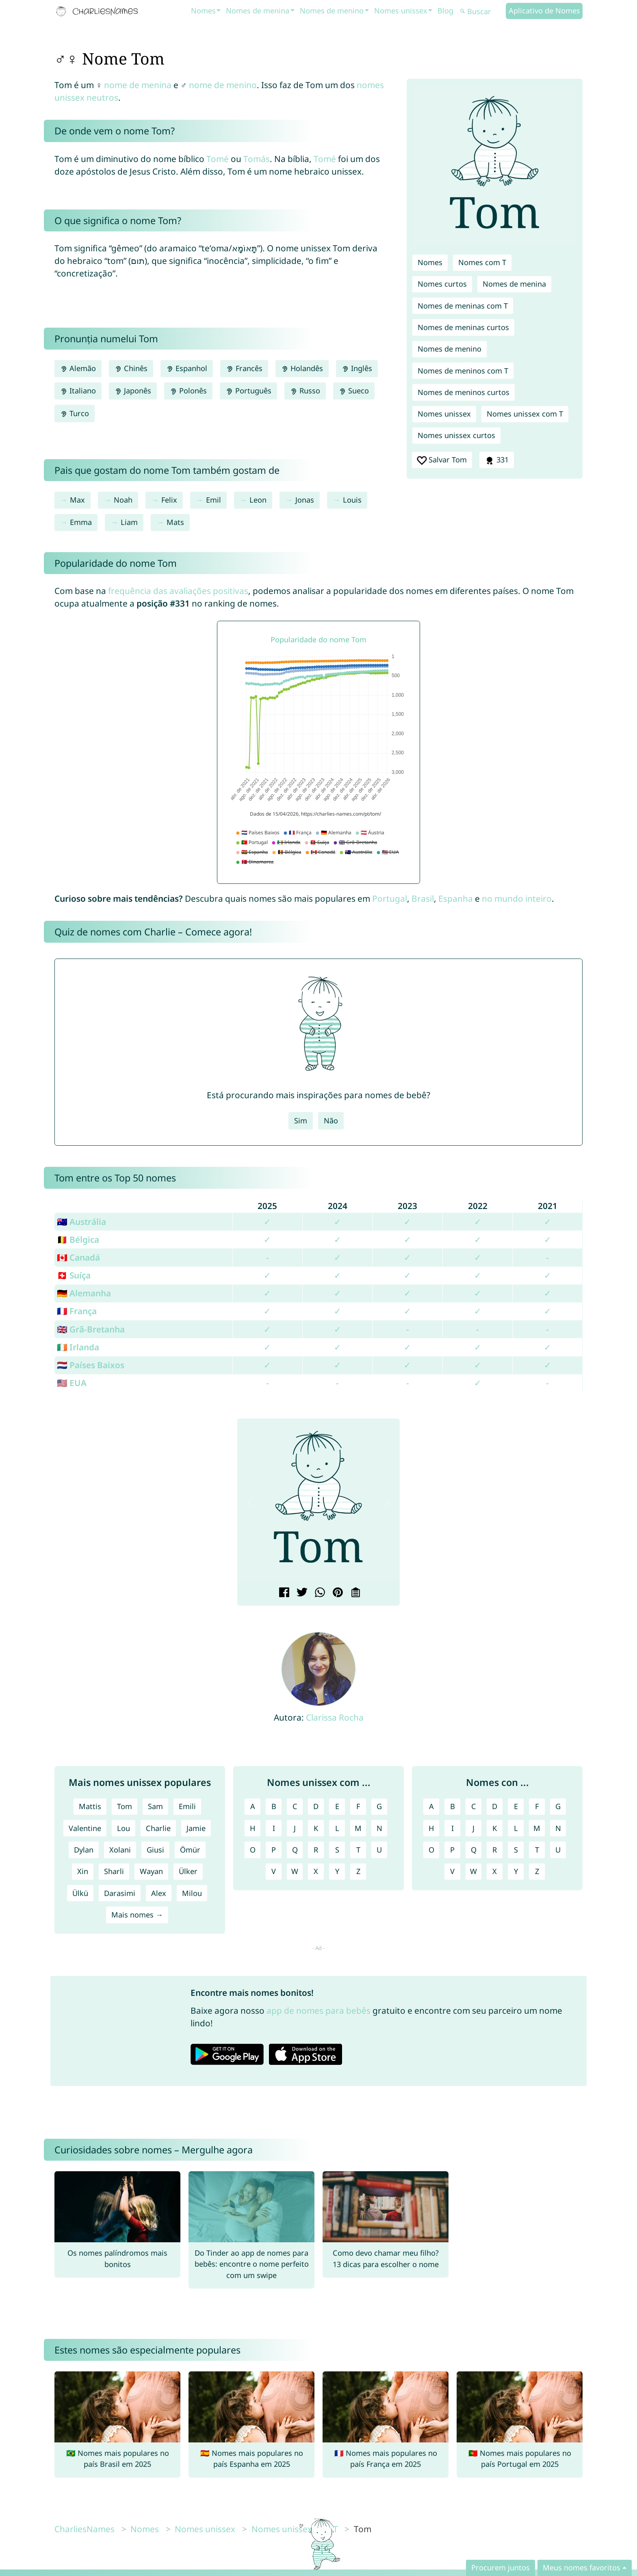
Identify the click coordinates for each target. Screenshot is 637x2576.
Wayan (151, 1871)
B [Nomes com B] (452, 1806)
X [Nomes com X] (494, 1871)
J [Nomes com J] (473, 1828)
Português (248, 390)
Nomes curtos (442, 284)
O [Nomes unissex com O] (253, 1850)
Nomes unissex (400, 10)
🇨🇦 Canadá (78, 1257)
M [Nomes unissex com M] (358, 1828)
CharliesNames (84, 2529)
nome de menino (223, 85)
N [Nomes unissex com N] (379, 1828)
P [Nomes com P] (452, 1850)
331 (496, 460)
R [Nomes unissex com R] (316, 1850)
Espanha (455, 898)
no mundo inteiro (517, 898)
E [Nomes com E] (516, 1806)
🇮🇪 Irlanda (78, 1347)
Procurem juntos (500, 2567)
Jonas (304, 500)
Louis (352, 500)
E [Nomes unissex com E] (337, 1806)
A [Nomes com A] (431, 1806)
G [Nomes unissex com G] (379, 1806)
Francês (244, 368)
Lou (123, 1828)
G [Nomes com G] (558, 1806)
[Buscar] (482, 11)
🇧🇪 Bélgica (78, 1239)
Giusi (155, 1850)
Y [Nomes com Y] (516, 1871)
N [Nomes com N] (558, 1828)
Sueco (354, 390)
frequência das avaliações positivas (178, 590)
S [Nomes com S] (516, 1850)
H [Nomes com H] (431, 1828)
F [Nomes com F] (537, 1806)
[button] (250, 1502)
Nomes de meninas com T (463, 306)
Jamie (196, 1828)
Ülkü (80, 1893)
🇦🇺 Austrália (81, 1221)
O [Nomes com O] (431, 1850)
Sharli (114, 1871)
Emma (81, 522)
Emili (187, 1806)
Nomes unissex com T (525, 414)
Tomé (217, 158)
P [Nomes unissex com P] (273, 1850)
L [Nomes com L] (516, 1828)
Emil (213, 500)
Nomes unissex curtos (456, 435)
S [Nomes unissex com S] (337, 1850)
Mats (175, 522)
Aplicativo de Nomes (544, 10)
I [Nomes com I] (452, 1828)
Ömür (190, 1850)
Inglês (357, 368)
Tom (124, 1806)
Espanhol (186, 368)
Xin (82, 1871)
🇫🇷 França (77, 1311)
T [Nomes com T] (537, 1850)
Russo (305, 390)
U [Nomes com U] (558, 1850)
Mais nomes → (137, 1915)
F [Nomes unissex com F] (358, 1806)
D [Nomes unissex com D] (315, 1806)
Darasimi (119, 1893)
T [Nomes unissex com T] (358, 1850)
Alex (158, 1893)
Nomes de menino (332, 10)
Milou (192, 1893)
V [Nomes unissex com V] (273, 1871)
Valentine (85, 1828)
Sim (300, 1120)
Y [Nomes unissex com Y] (337, 1871)
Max (77, 500)
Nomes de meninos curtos (463, 392)
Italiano (78, 390)
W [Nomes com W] (473, 1871)
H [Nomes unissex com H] (252, 1828)
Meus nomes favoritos (581, 2567)
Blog (445, 10)
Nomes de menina (257, 10)
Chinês (131, 368)
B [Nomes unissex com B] (273, 1806)
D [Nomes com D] (494, 1806)
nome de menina (137, 85)
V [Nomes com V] (452, 1871)
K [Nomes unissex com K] (316, 1828)
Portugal (389, 898)
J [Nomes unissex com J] (295, 1828)
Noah (123, 500)
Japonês (133, 390)
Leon (257, 500)
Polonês (188, 390)
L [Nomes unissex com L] (337, 1828)
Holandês (302, 368)
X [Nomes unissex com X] (316, 1871)
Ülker (188, 1871)
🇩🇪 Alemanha (84, 1293)
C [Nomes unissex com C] (294, 1806)
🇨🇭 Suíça (74, 1275)
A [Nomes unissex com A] (252, 1806)
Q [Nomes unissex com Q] (295, 1850)
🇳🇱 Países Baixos (90, 1365)
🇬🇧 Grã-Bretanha (91, 1329)
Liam (129, 522)
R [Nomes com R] (494, 1850)
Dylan (83, 1850)
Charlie (158, 1828)
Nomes (203, 10)
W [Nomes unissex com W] (294, 1871)
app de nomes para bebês (318, 2010)
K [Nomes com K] (494, 1828)
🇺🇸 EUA (72, 1382)
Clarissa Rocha (335, 1717)
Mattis (90, 1806)
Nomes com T (482, 262)
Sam (155, 1806)
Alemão (78, 368)
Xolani (120, 1850)
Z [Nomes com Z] (537, 1871)
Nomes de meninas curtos (463, 327)
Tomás (256, 158)
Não (331, 1120)
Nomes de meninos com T (463, 371)
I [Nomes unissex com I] (274, 1828)
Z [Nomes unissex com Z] (358, 1871)
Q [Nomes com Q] (474, 1850)
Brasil (423, 898)
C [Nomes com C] (473, 1806)
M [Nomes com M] (536, 1828)
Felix (169, 500)
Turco (74, 413)
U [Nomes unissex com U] (379, 1850)
